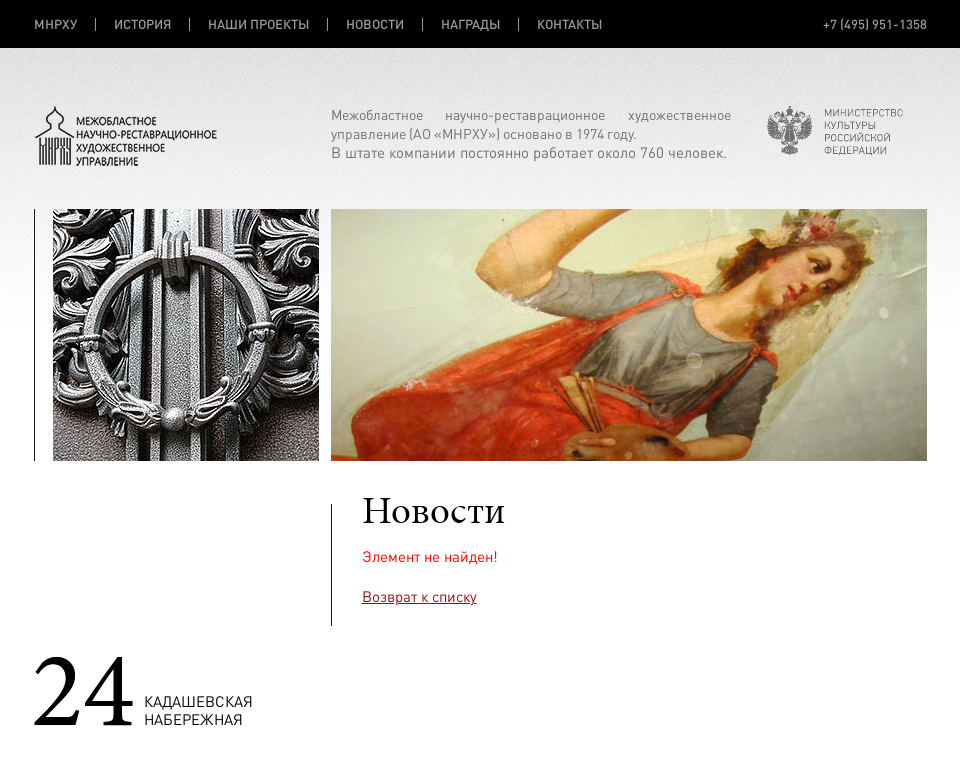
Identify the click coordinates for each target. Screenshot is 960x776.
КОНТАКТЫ (569, 24)
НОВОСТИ (375, 24)
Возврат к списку (419, 596)
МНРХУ (55, 24)
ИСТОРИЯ (142, 24)
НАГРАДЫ (470, 24)
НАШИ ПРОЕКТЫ (258, 24)
